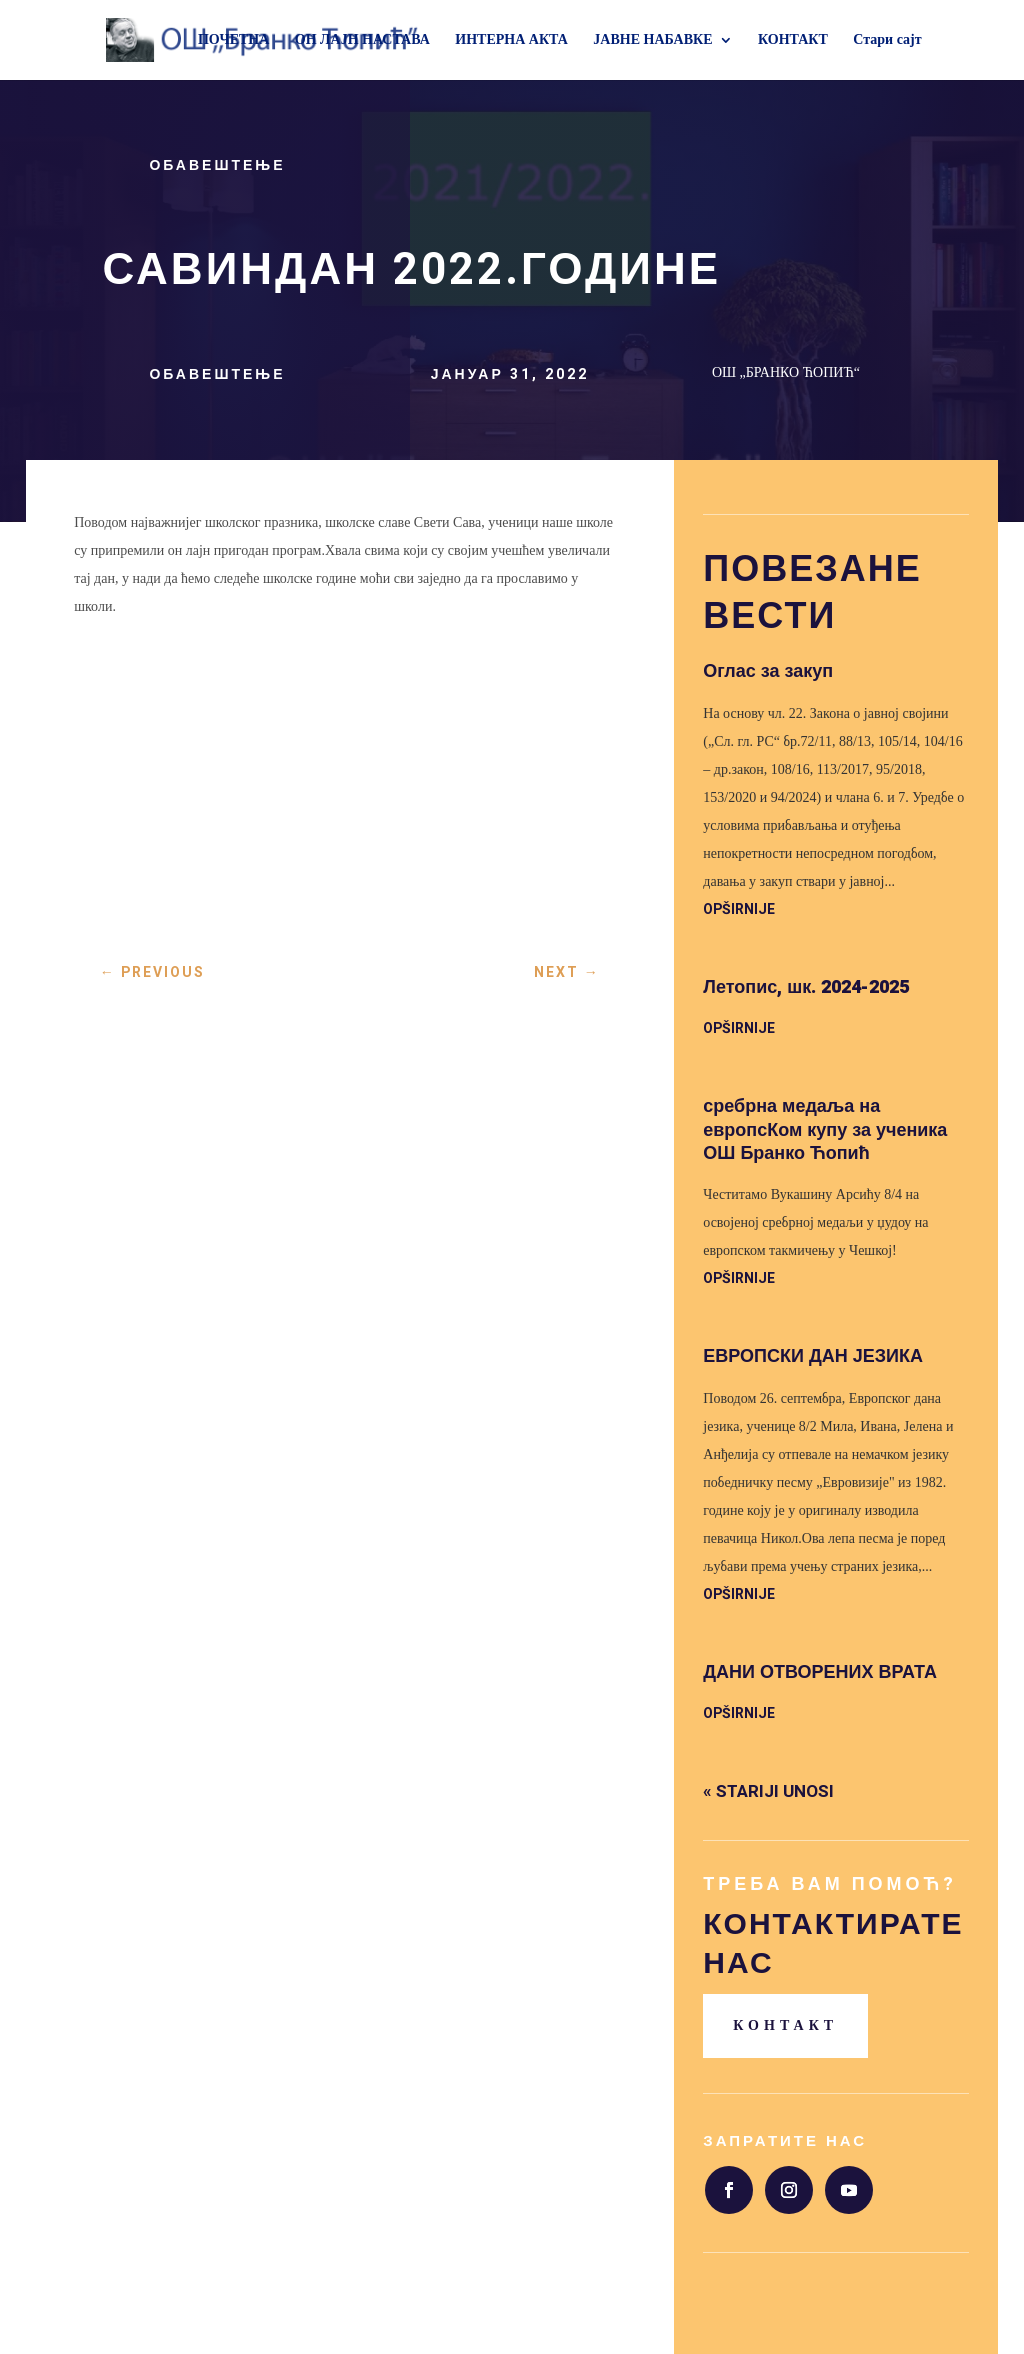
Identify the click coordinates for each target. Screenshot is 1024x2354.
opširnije (739, 909)
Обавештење (217, 165)
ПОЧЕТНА (233, 40)
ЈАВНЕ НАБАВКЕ (652, 40)
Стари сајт (887, 40)
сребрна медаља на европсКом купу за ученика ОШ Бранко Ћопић (825, 1130)
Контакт (785, 2025)
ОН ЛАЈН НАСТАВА (362, 40)
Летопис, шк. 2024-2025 (806, 987)
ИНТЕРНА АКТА (511, 40)
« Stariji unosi (768, 1791)
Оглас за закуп (768, 671)
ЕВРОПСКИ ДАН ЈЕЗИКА (813, 1356)
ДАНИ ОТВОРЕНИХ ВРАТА (820, 1672)
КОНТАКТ (793, 40)
